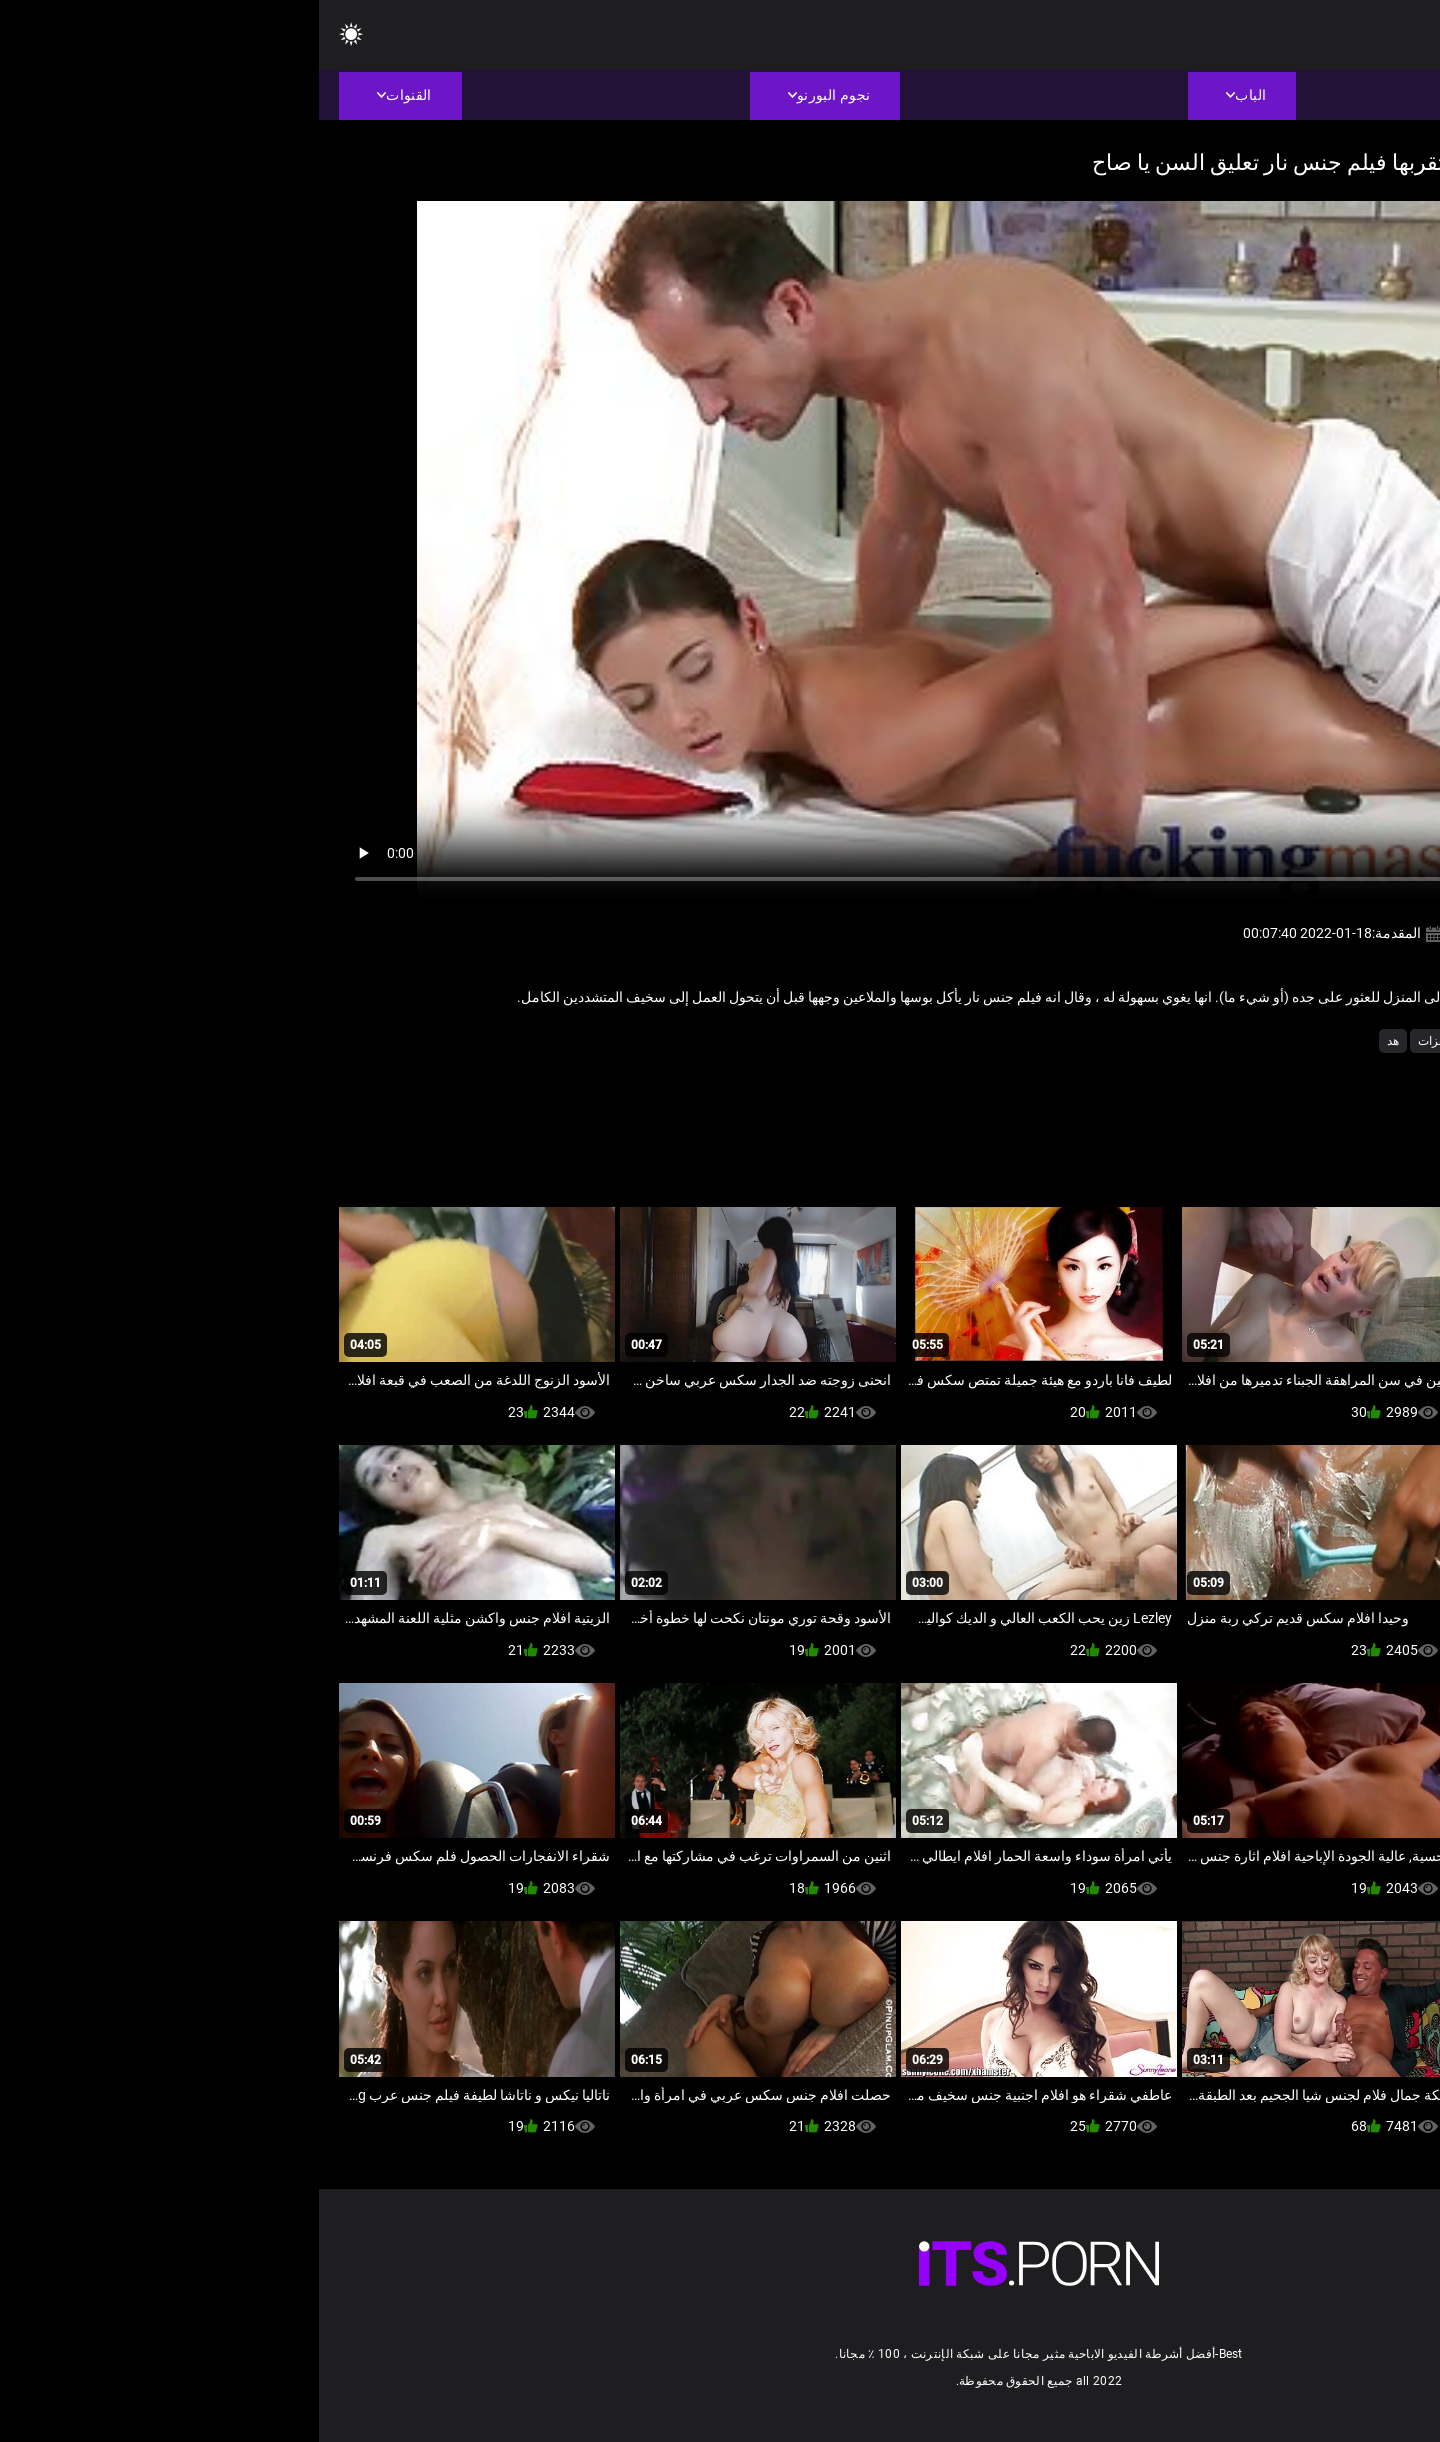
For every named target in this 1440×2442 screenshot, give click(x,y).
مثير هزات (1124, 1041)
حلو (1254, 1041)
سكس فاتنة (1198, 1041)
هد (1074, 1041)
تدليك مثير (1307, 1041)
